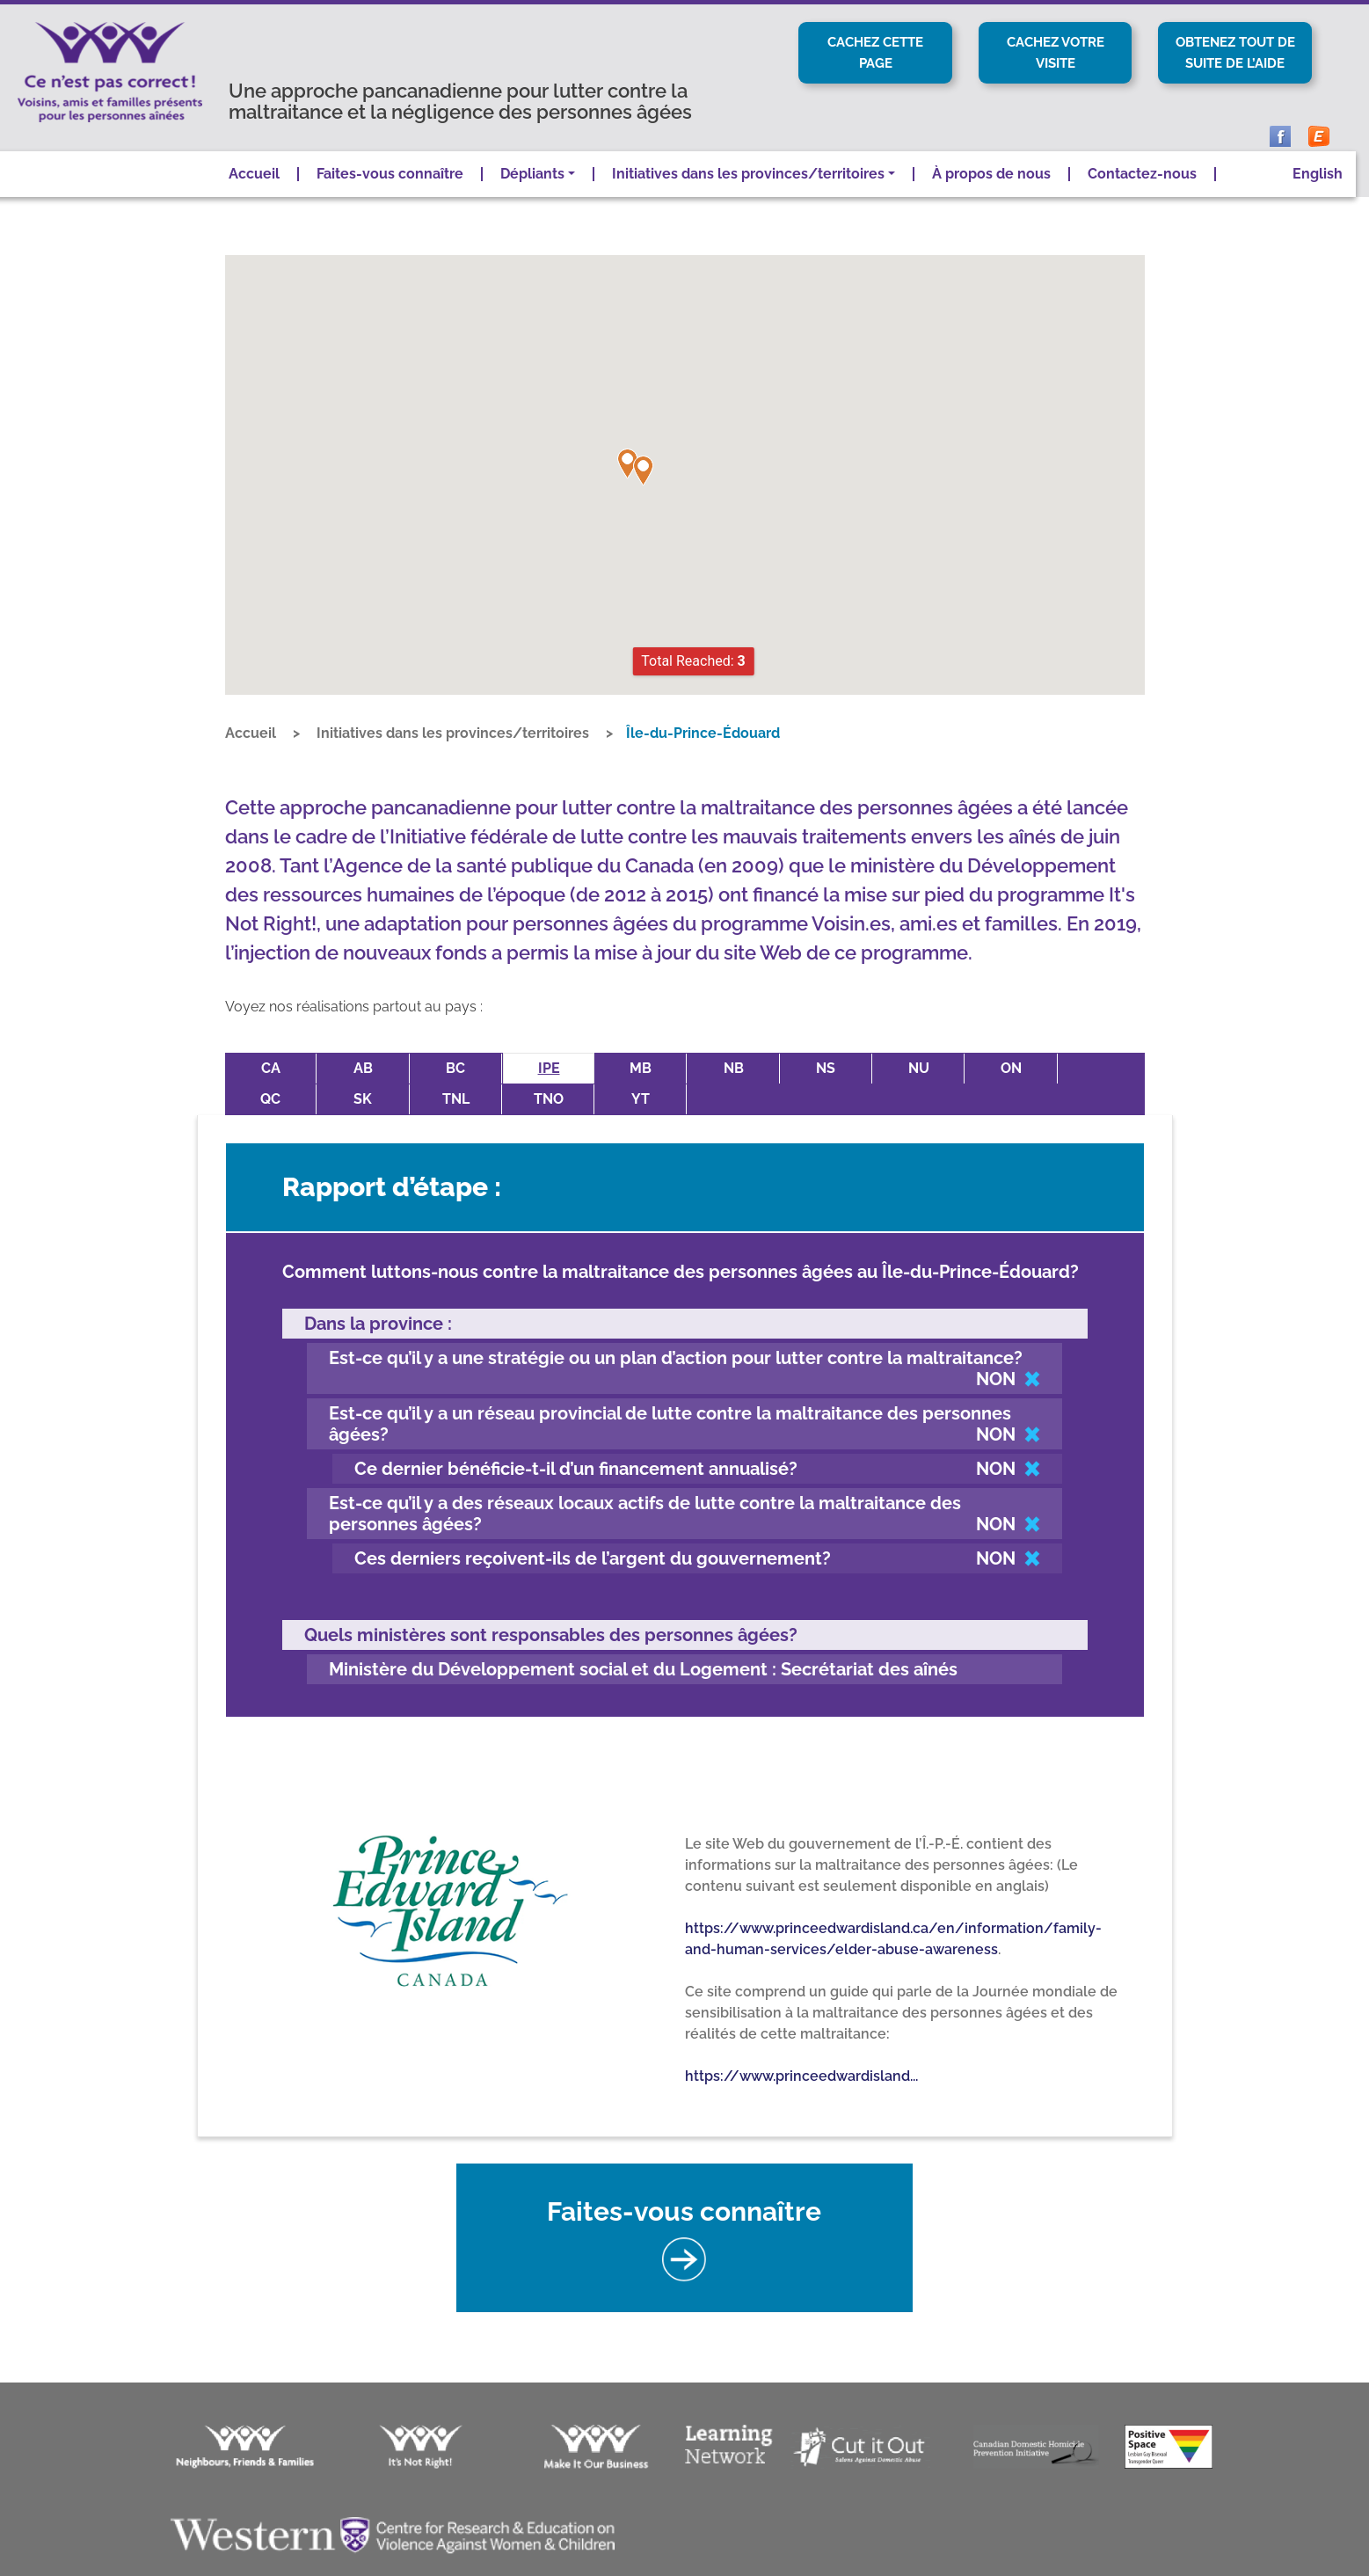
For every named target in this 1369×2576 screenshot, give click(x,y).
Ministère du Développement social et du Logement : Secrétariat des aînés (643, 1660)
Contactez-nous (1142, 197)
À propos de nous (991, 197)
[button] (627, 486)
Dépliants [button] (532, 197)
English (1318, 197)
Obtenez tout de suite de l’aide (1235, 63)
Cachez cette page (875, 53)
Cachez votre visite (1055, 53)
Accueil (254, 197)
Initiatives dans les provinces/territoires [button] (748, 197)
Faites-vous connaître (390, 197)
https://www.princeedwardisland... (801, 2067)
